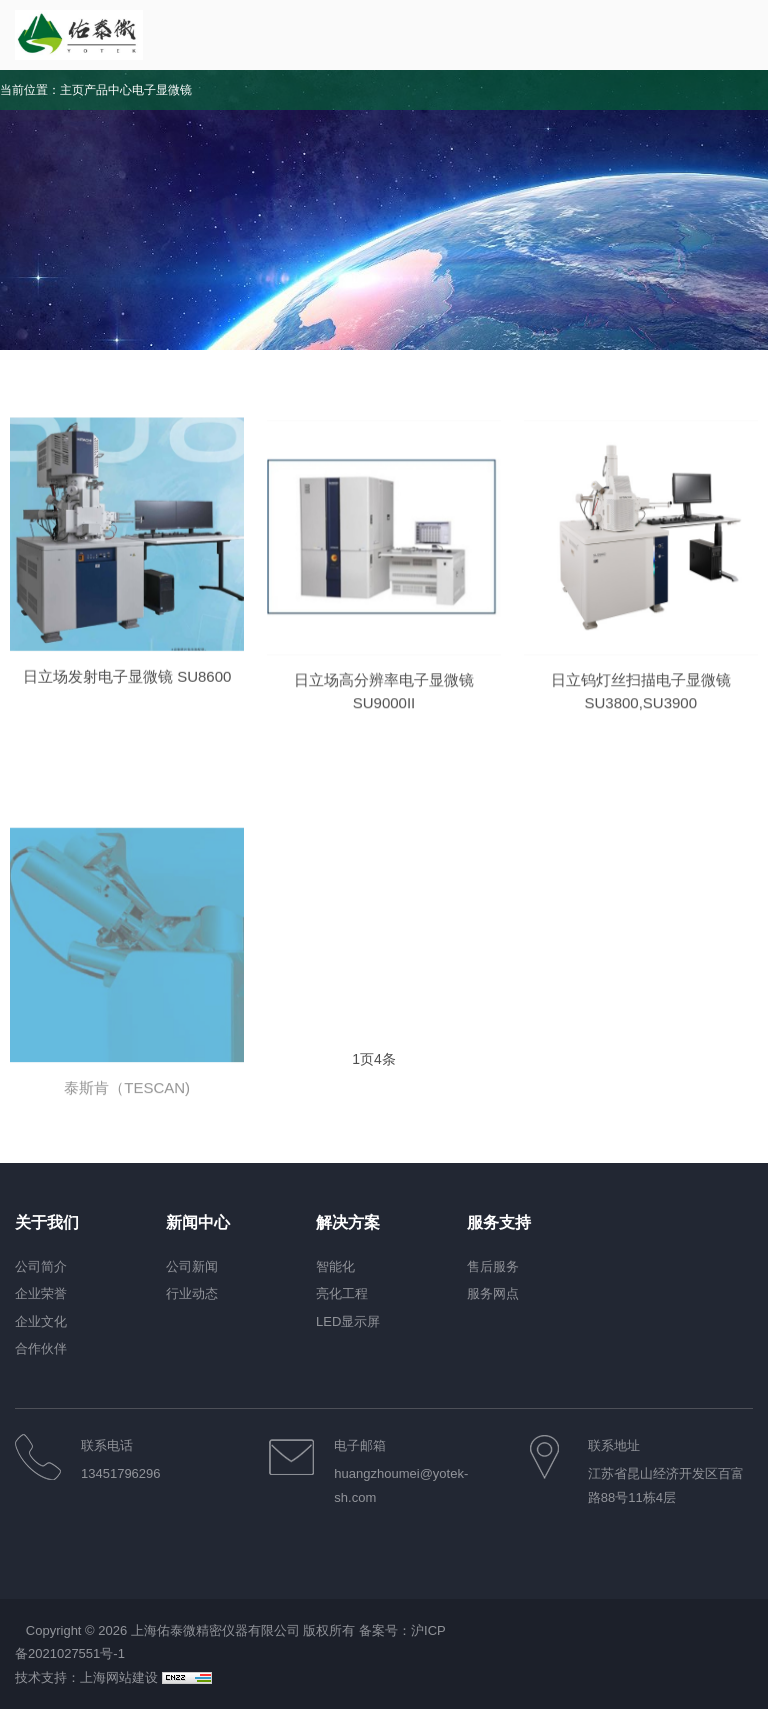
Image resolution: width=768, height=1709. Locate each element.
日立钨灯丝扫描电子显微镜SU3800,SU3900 (641, 724)
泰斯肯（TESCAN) (127, 1227)
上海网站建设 (121, 1677)
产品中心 (108, 90)
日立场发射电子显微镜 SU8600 (127, 700)
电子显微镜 (162, 90)
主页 (72, 90)
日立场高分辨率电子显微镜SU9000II (384, 724)
